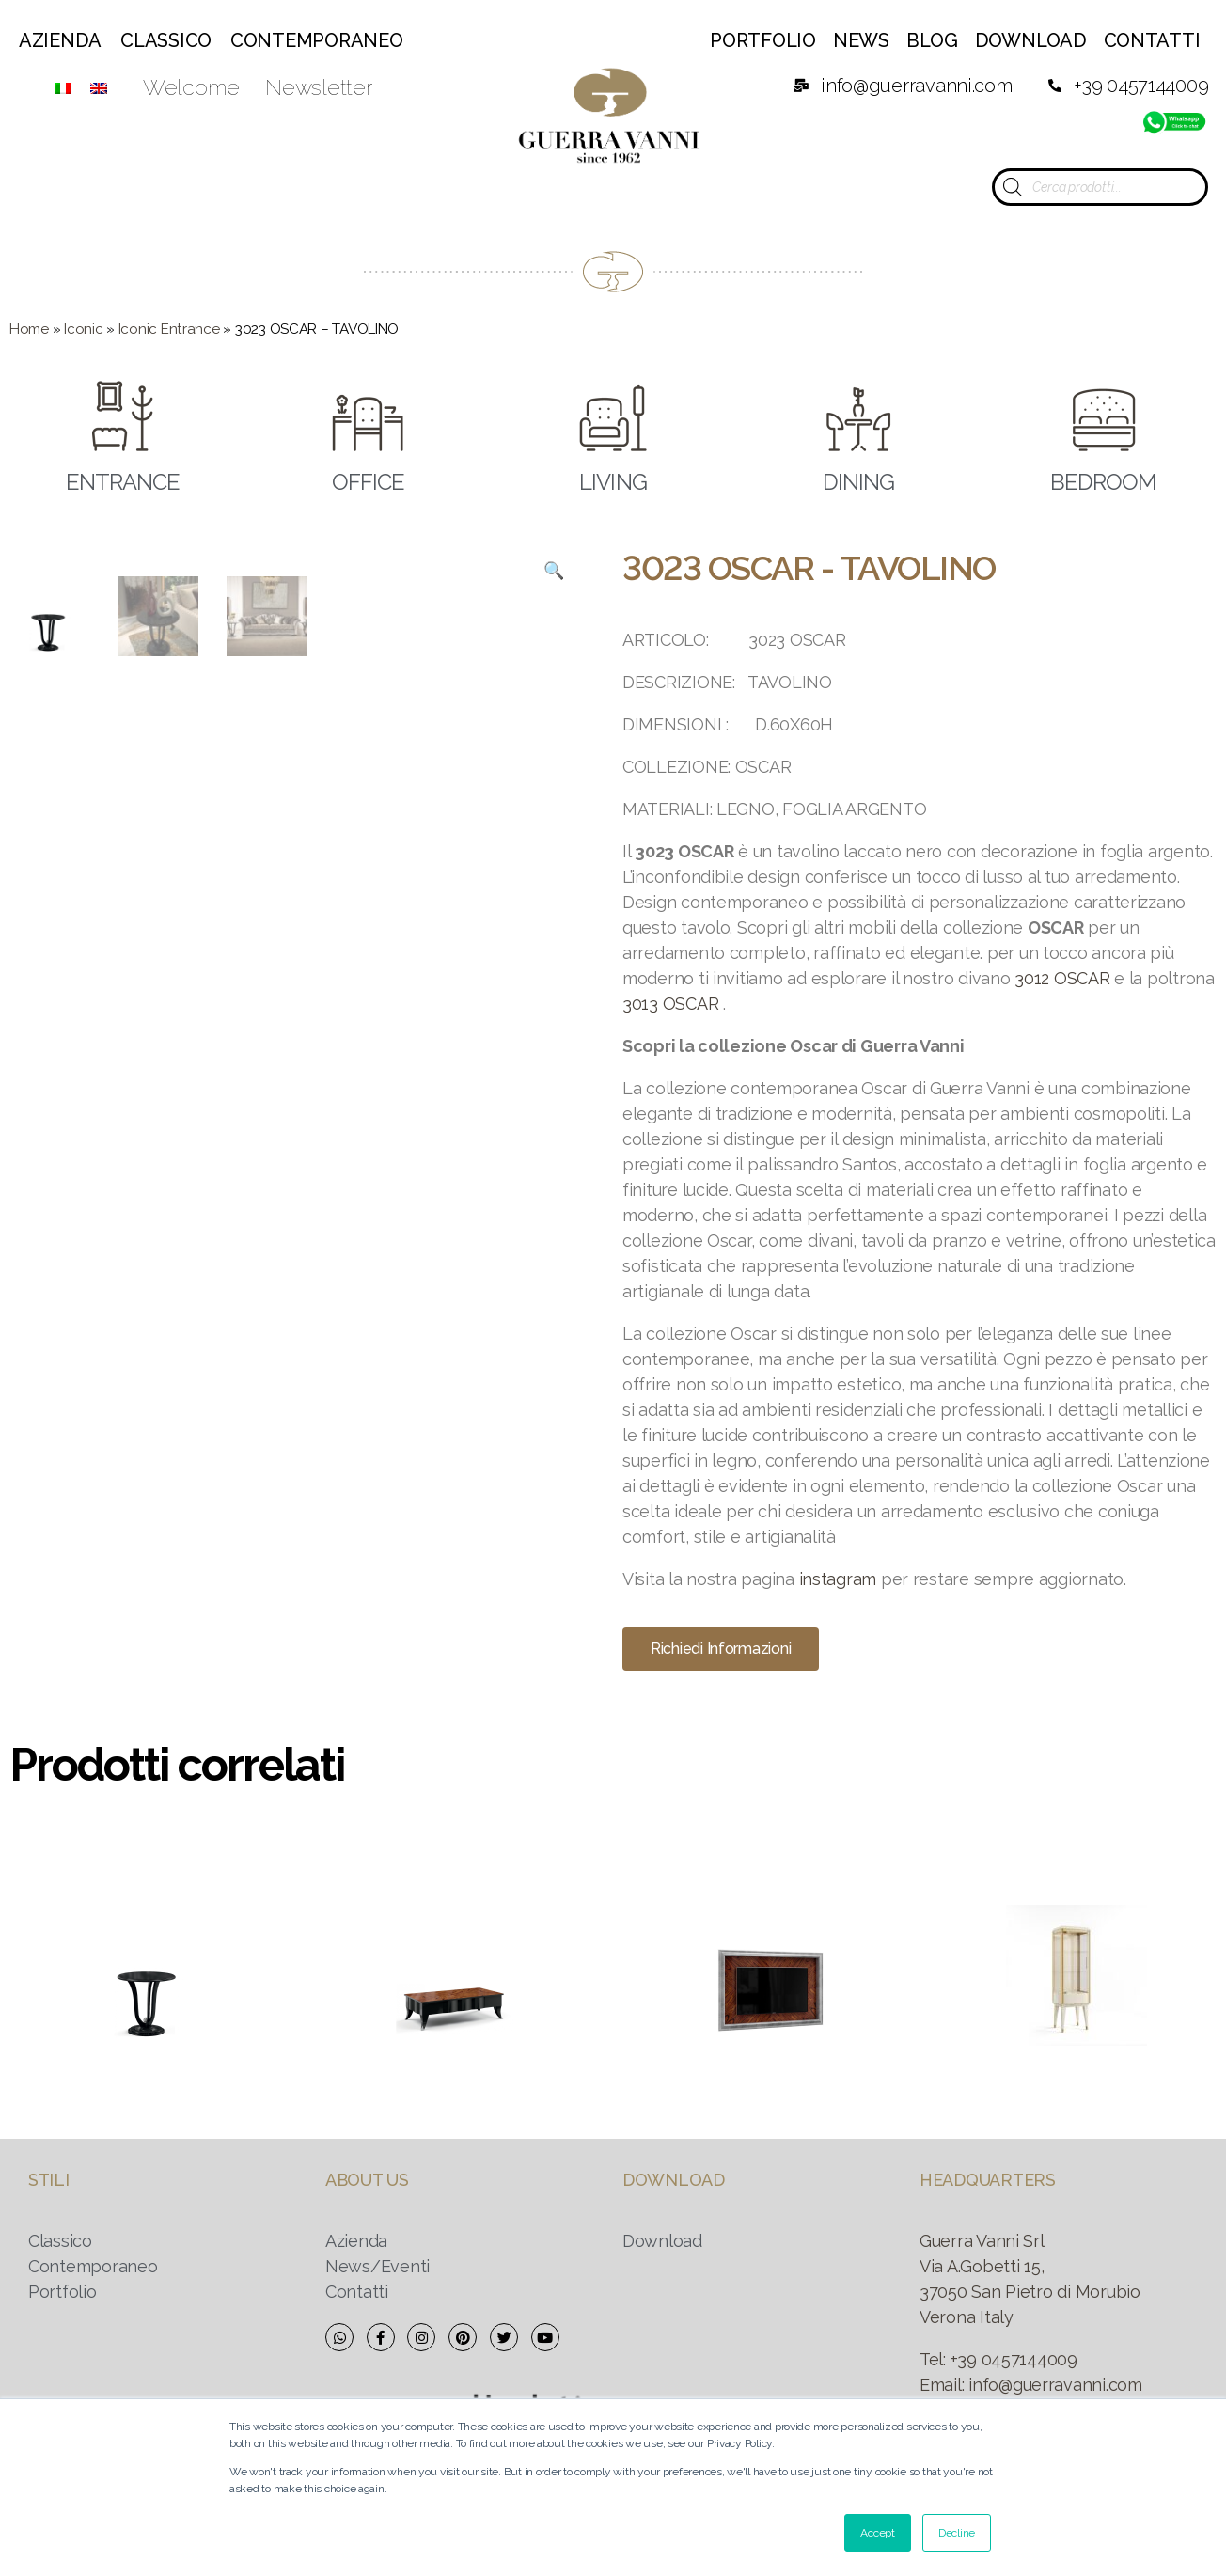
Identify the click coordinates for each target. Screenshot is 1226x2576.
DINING (858, 483)
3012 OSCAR (1061, 978)
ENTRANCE (123, 483)
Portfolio (763, 40)
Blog (932, 40)
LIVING (612, 483)
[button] (720, 1649)
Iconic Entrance (169, 329)
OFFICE (368, 483)
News (861, 40)
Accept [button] (877, 2532)
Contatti (1152, 40)
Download (1031, 40)
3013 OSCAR (670, 1003)
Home (29, 329)
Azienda (60, 40)
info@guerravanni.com (1055, 2385)
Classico (166, 40)
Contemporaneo (316, 40)
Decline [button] (956, 2532)
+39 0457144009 (1014, 2359)
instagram (838, 1579)
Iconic (83, 329)
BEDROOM (1103, 483)
